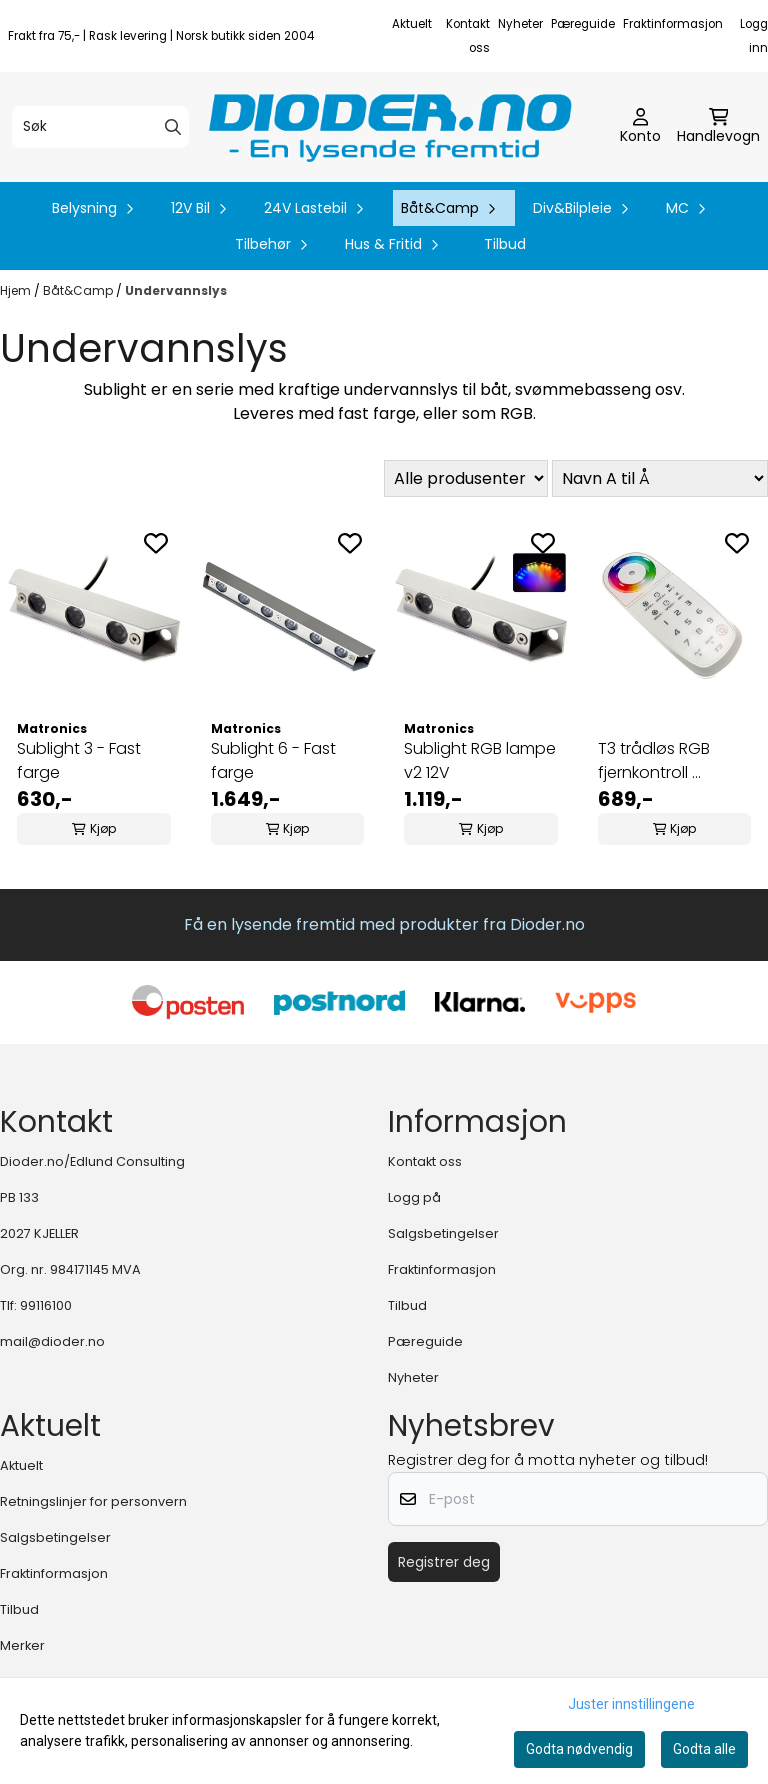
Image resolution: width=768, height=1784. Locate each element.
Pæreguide (583, 24)
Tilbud (505, 244)
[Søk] (100, 127)
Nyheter (520, 24)
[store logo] (390, 127)
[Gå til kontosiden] (640, 127)
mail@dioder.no (52, 1341)
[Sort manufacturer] (466, 478)
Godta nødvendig (579, 1749)
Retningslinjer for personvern (93, 1501)
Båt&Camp (79, 290)
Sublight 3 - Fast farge (79, 760)
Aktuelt (412, 24)
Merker (22, 1645)
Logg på (414, 1197)
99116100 (46, 1305)
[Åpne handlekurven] (718, 127)
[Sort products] (660, 478)
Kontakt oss (425, 1161)
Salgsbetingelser (443, 1233)
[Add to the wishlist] (156, 543)
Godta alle (704, 1749)
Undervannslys (176, 290)
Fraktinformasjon (673, 24)
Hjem (17, 290)
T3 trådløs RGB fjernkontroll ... (654, 760)
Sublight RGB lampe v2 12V (480, 760)
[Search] (173, 127)
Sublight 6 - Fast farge (273, 760)
